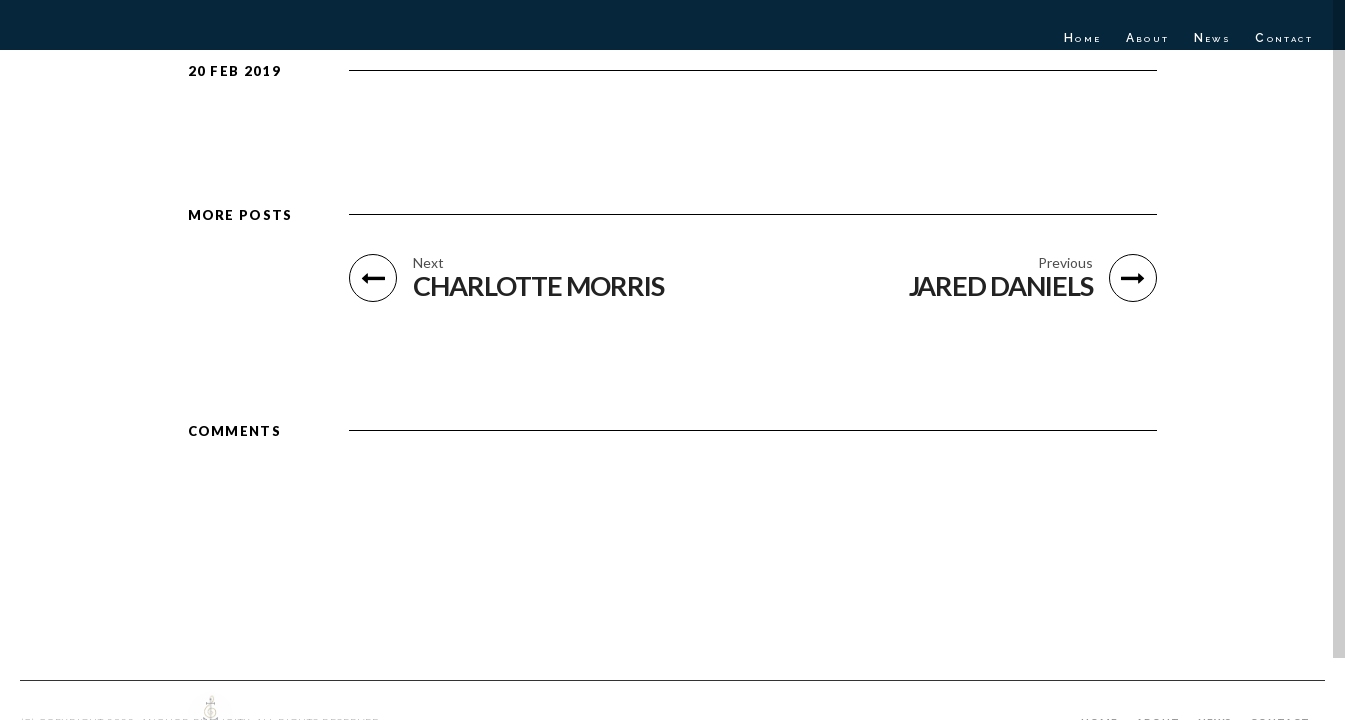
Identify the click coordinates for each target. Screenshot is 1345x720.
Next (428, 263)
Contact (1284, 38)
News (1213, 38)
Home (1083, 38)
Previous (1065, 263)
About (1148, 38)
